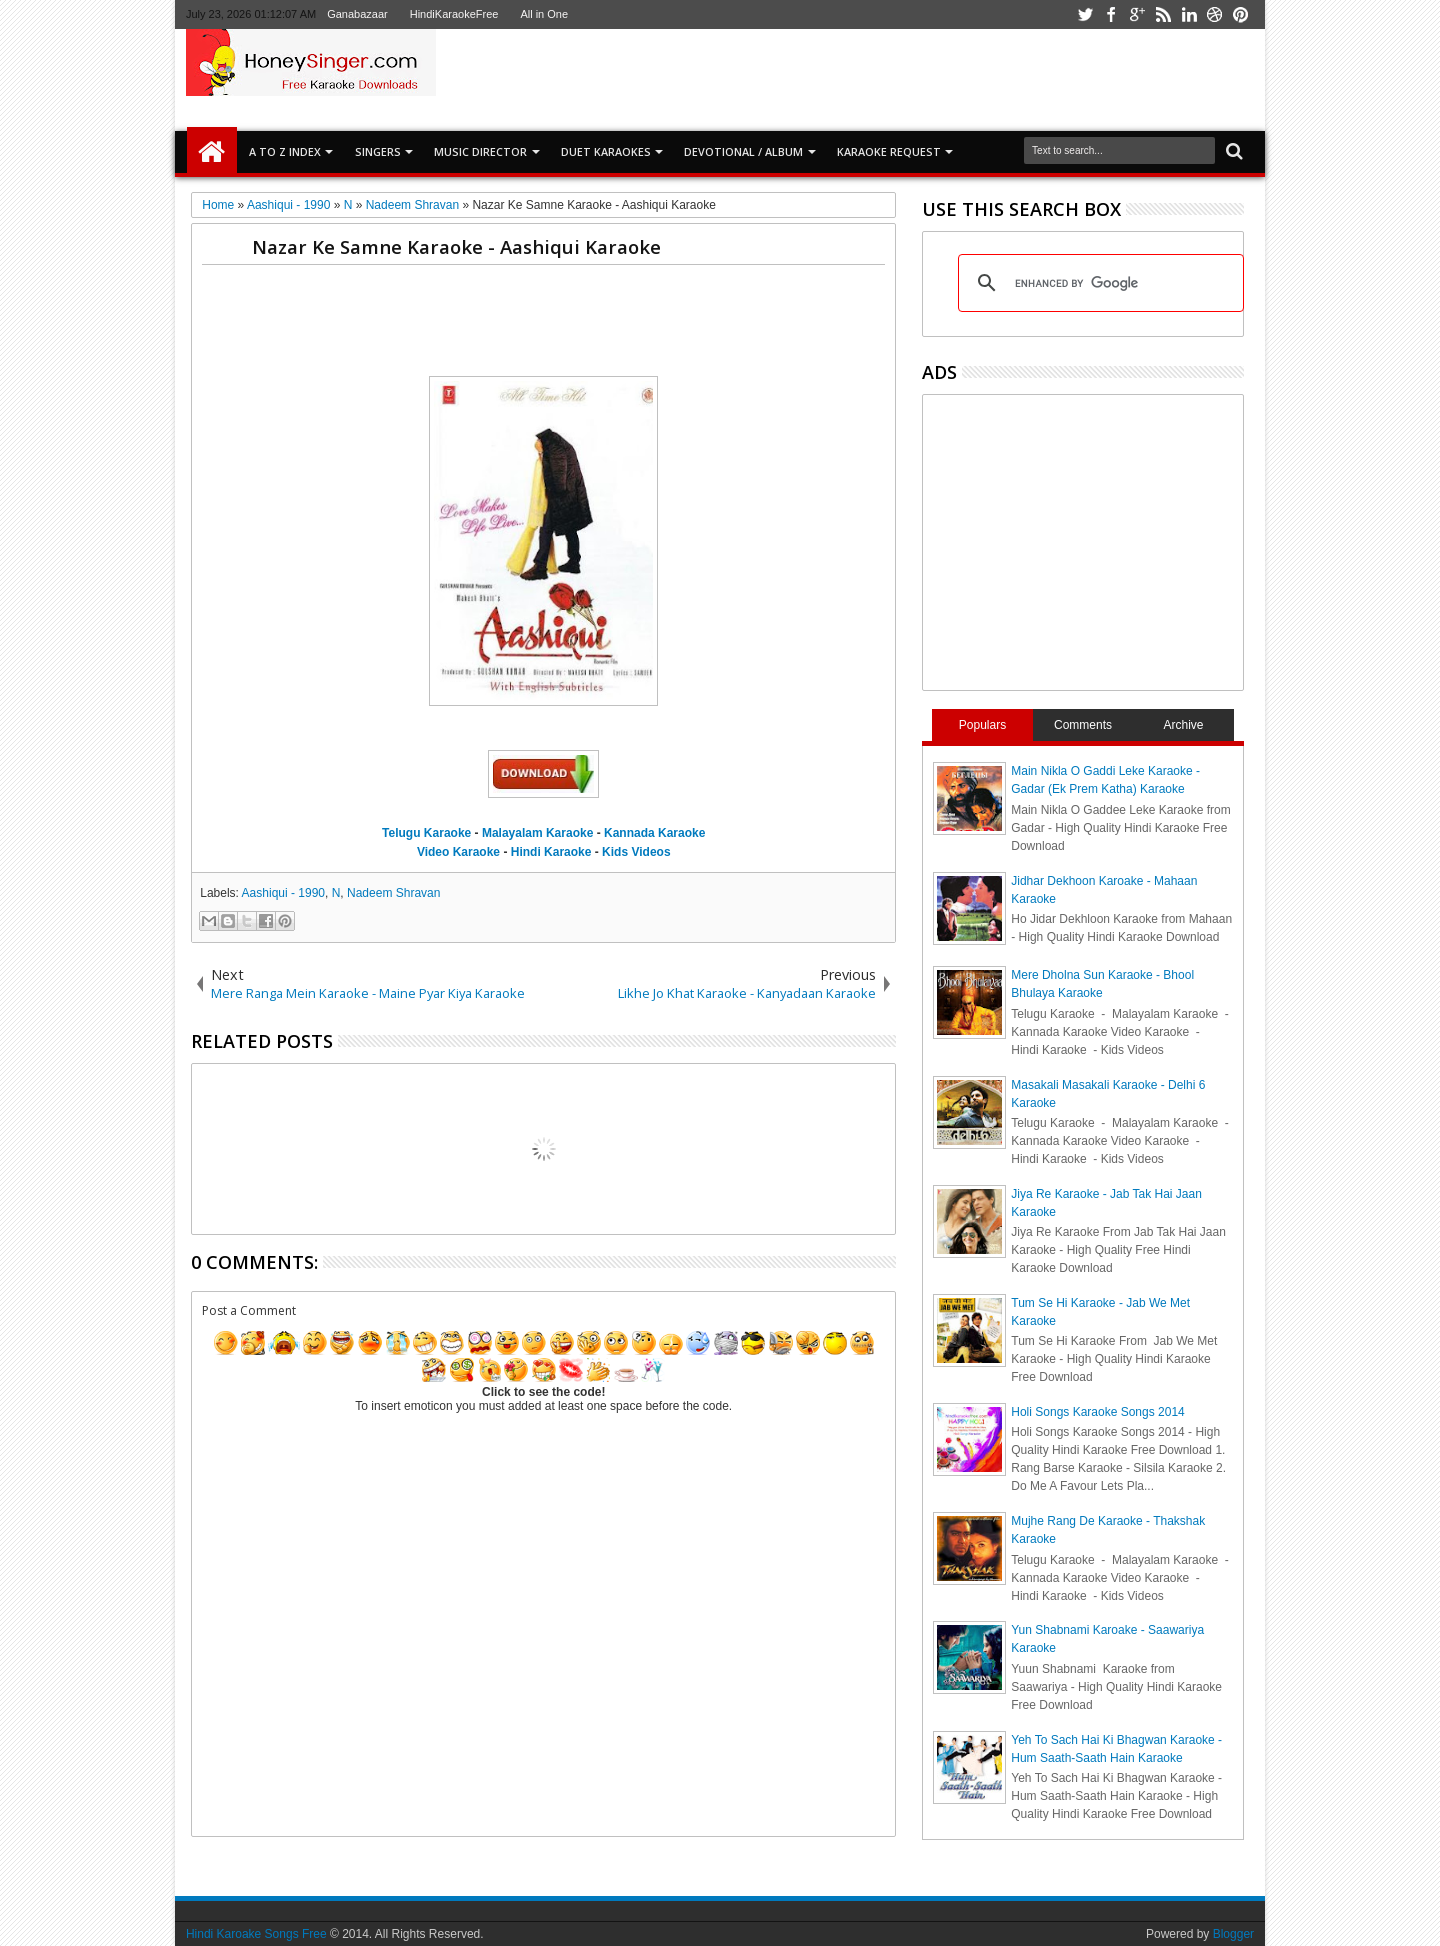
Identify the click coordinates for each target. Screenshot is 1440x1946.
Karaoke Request (889, 151)
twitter (1085, 14)
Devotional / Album (743, 151)
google (1137, 14)
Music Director (480, 151)
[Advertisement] (954, 79)
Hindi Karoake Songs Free (256, 1934)
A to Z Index (285, 151)
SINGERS (378, 151)
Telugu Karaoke (426, 833)
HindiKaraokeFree (454, 14)
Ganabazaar (357, 14)
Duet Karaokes (606, 151)
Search (1232, 151)
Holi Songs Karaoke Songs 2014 (1097, 1412)
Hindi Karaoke (551, 852)
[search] (1098, 283)
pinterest (1241, 14)
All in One (544, 14)
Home (212, 152)
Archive (1184, 725)
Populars (982, 725)
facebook (1111, 14)
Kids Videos (636, 852)
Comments (1083, 725)
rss (1163, 14)
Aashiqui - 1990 (283, 893)
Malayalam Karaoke (537, 833)
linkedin (1189, 14)
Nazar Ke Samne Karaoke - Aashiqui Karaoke (456, 246)
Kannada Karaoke (654, 833)
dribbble (1215, 14)
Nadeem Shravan (393, 893)
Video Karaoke (458, 852)
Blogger (1233, 1934)
